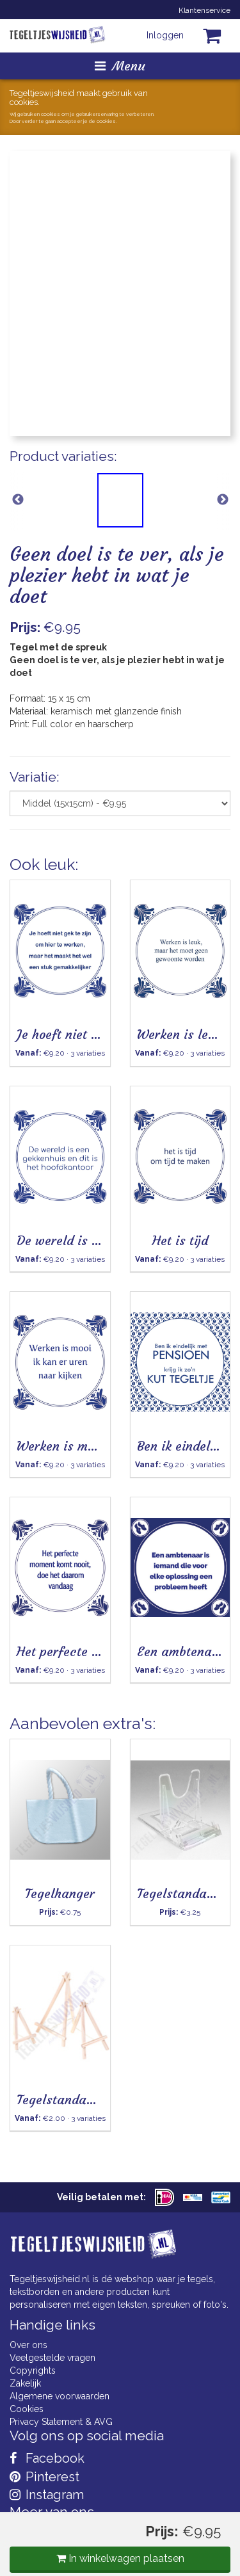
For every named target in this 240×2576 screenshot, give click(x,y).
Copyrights (33, 2370)
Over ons (28, 2345)
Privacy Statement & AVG (61, 2422)
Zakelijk (25, 2383)
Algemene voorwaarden (59, 2396)
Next (222, 500)
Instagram (47, 2494)
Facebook (47, 2458)
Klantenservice (204, 10)
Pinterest (44, 2476)
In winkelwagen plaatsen (120, 2558)
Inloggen (165, 35)
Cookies (27, 2409)
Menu (120, 66)
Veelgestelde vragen (52, 2358)
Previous (18, 500)
